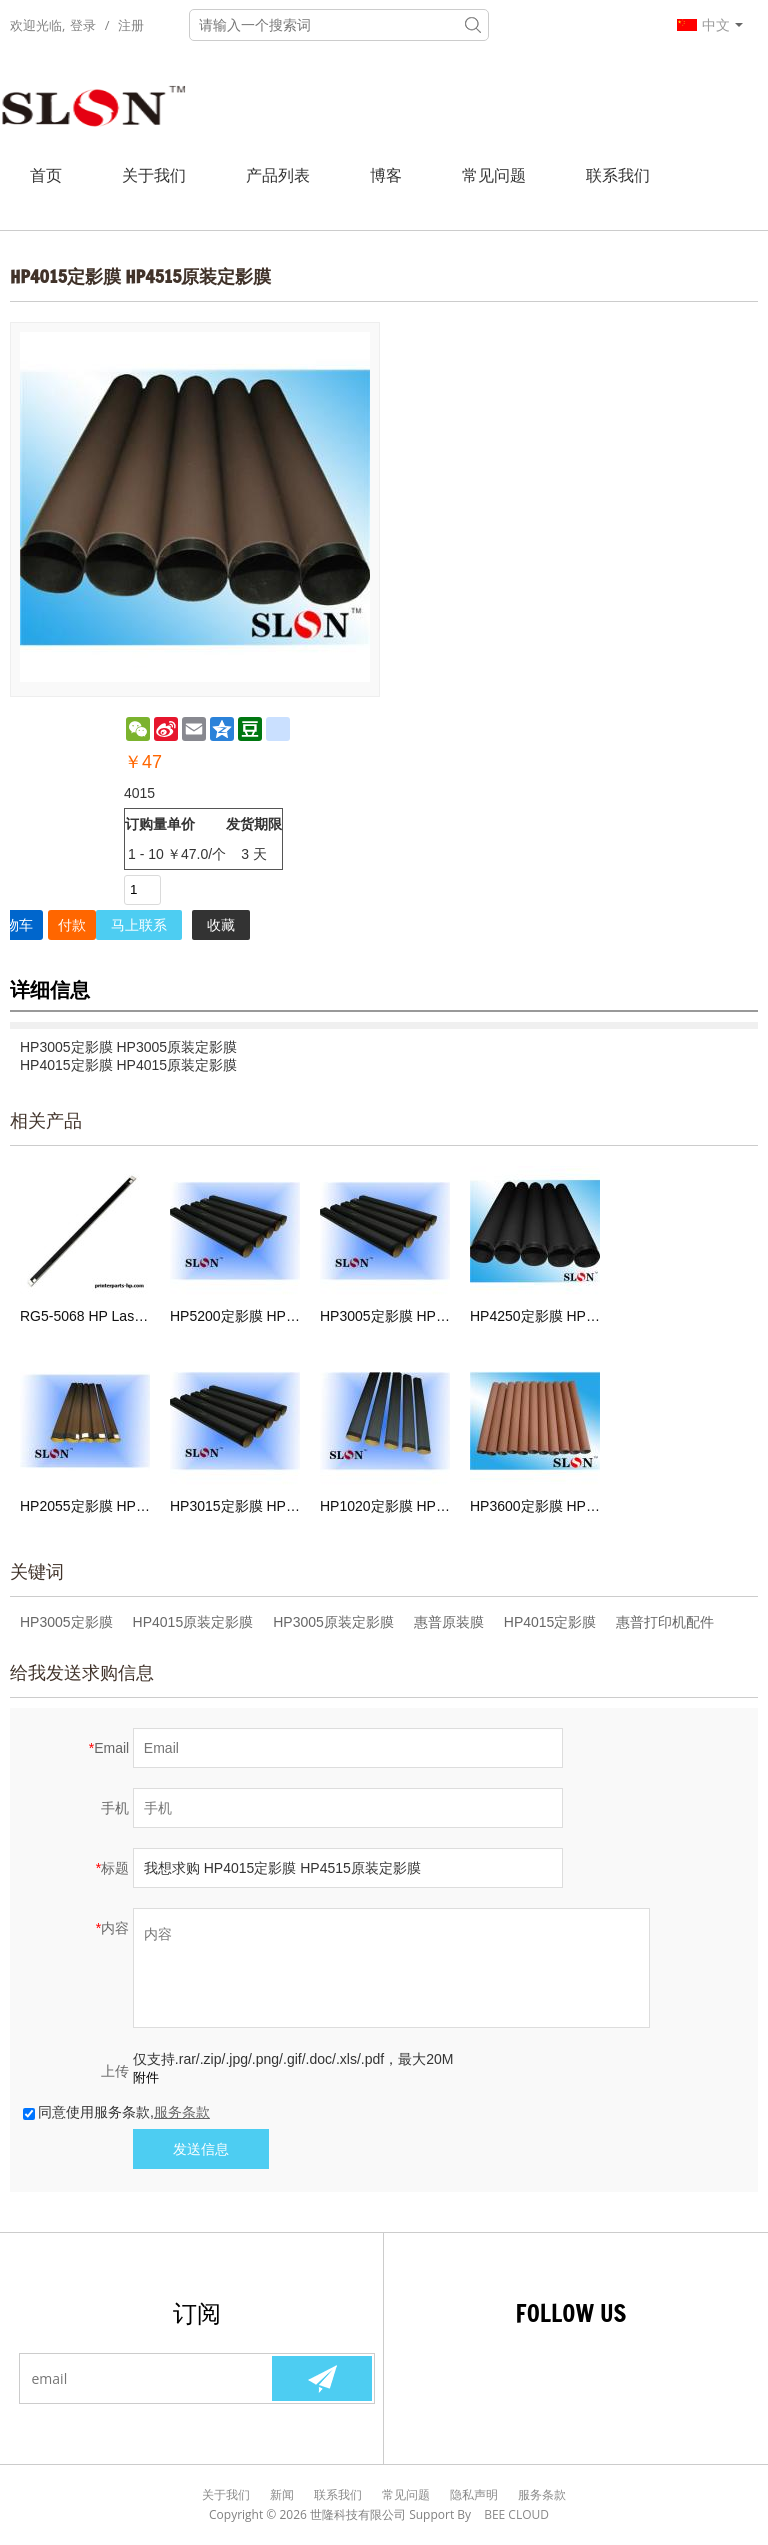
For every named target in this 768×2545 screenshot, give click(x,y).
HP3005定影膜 (66, 1622)
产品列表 (278, 175)
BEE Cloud (516, 2514)
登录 (83, 25)
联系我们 (618, 175)
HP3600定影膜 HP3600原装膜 (535, 1506)
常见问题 (494, 175)
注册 (131, 25)
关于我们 (154, 175)
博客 (386, 175)
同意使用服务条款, (116, 2112)
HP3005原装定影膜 (333, 1622)
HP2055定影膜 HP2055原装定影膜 (85, 1506)
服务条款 (182, 2112)
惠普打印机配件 (665, 1622)
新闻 (282, 2494)
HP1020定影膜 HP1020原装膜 (385, 1506)
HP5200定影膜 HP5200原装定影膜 (235, 1316)
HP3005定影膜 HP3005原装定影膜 (385, 1316)
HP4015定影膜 (550, 1622)
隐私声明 (474, 2494)
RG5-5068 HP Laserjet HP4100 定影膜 (85, 1316)
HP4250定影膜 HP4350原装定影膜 (535, 1316)
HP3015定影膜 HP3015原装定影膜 (235, 1506)
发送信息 (201, 2149)
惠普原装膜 (449, 1622)
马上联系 (139, 925)
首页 (46, 175)
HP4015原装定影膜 (193, 1622)
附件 (146, 2077)
